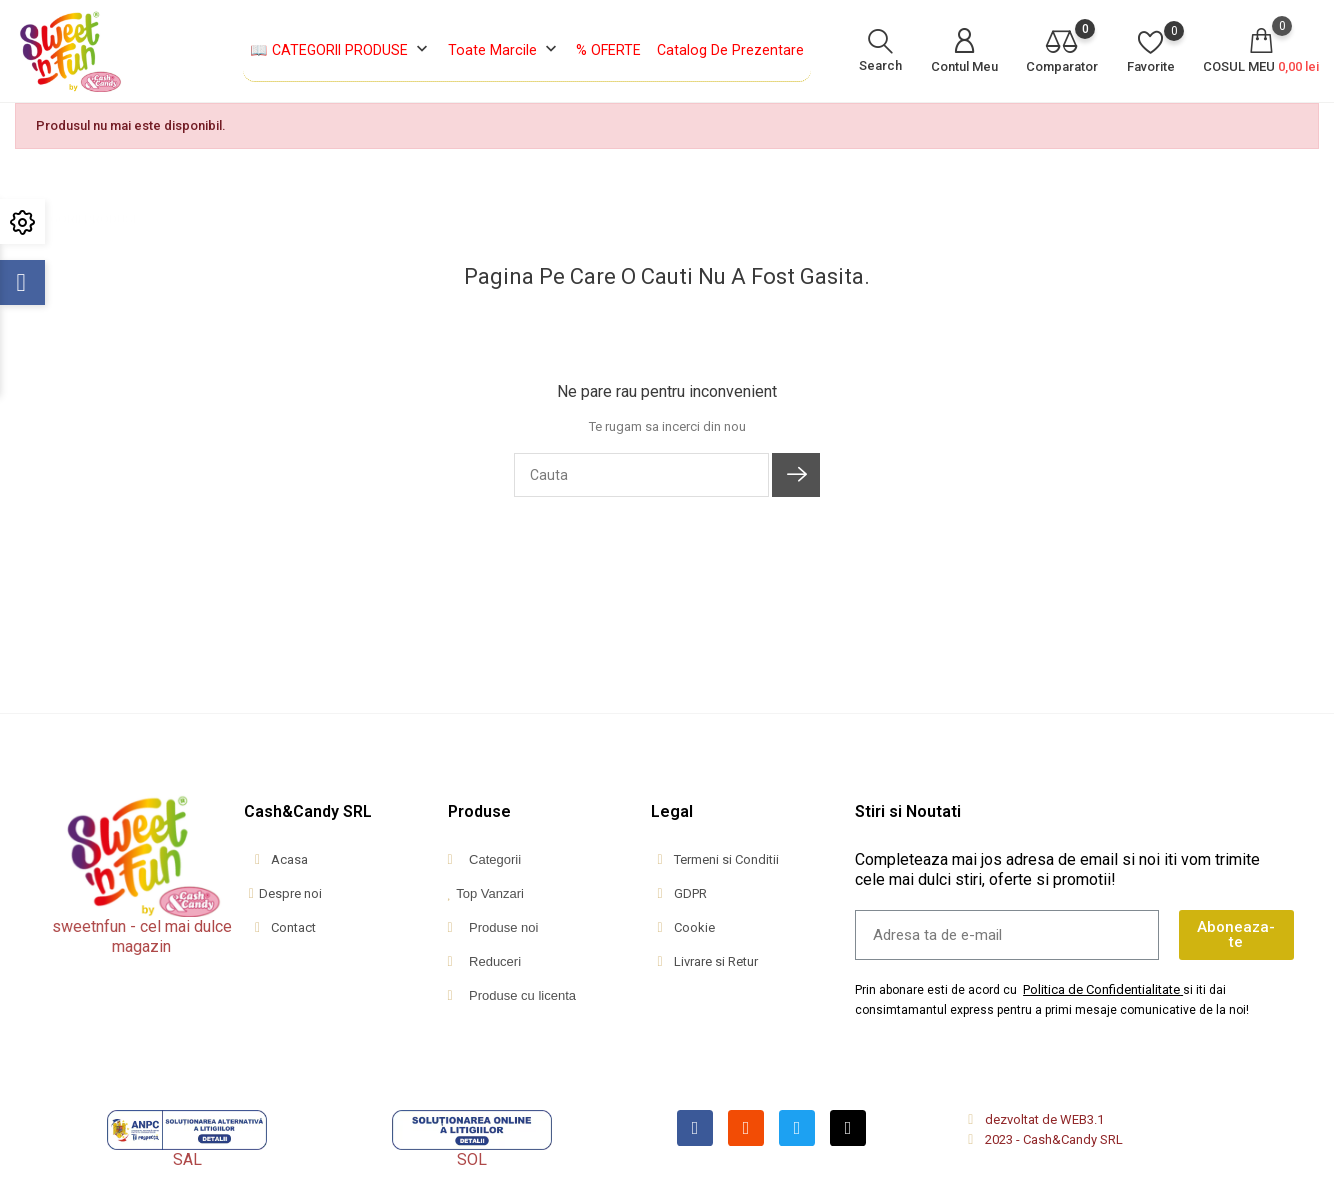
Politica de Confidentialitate (1101, 989)
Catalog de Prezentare (730, 50)
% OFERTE (608, 50)
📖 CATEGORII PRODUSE (341, 50)
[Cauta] (641, 475)
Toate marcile (504, 50)
